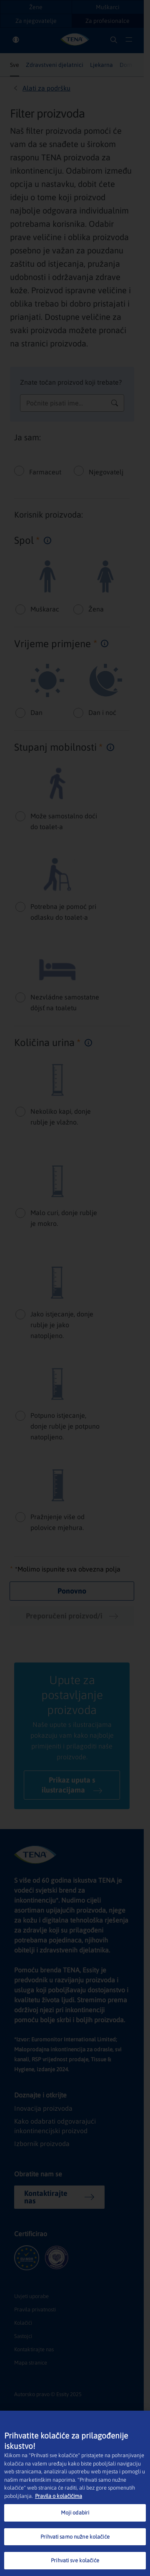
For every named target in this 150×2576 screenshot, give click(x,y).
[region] (75, 2493)
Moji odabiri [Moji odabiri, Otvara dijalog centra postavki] (75, 2513)
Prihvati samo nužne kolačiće (75, 2537)
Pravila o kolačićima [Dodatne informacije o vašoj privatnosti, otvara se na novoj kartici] (58, 2496)
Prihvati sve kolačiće (75, 2560)
